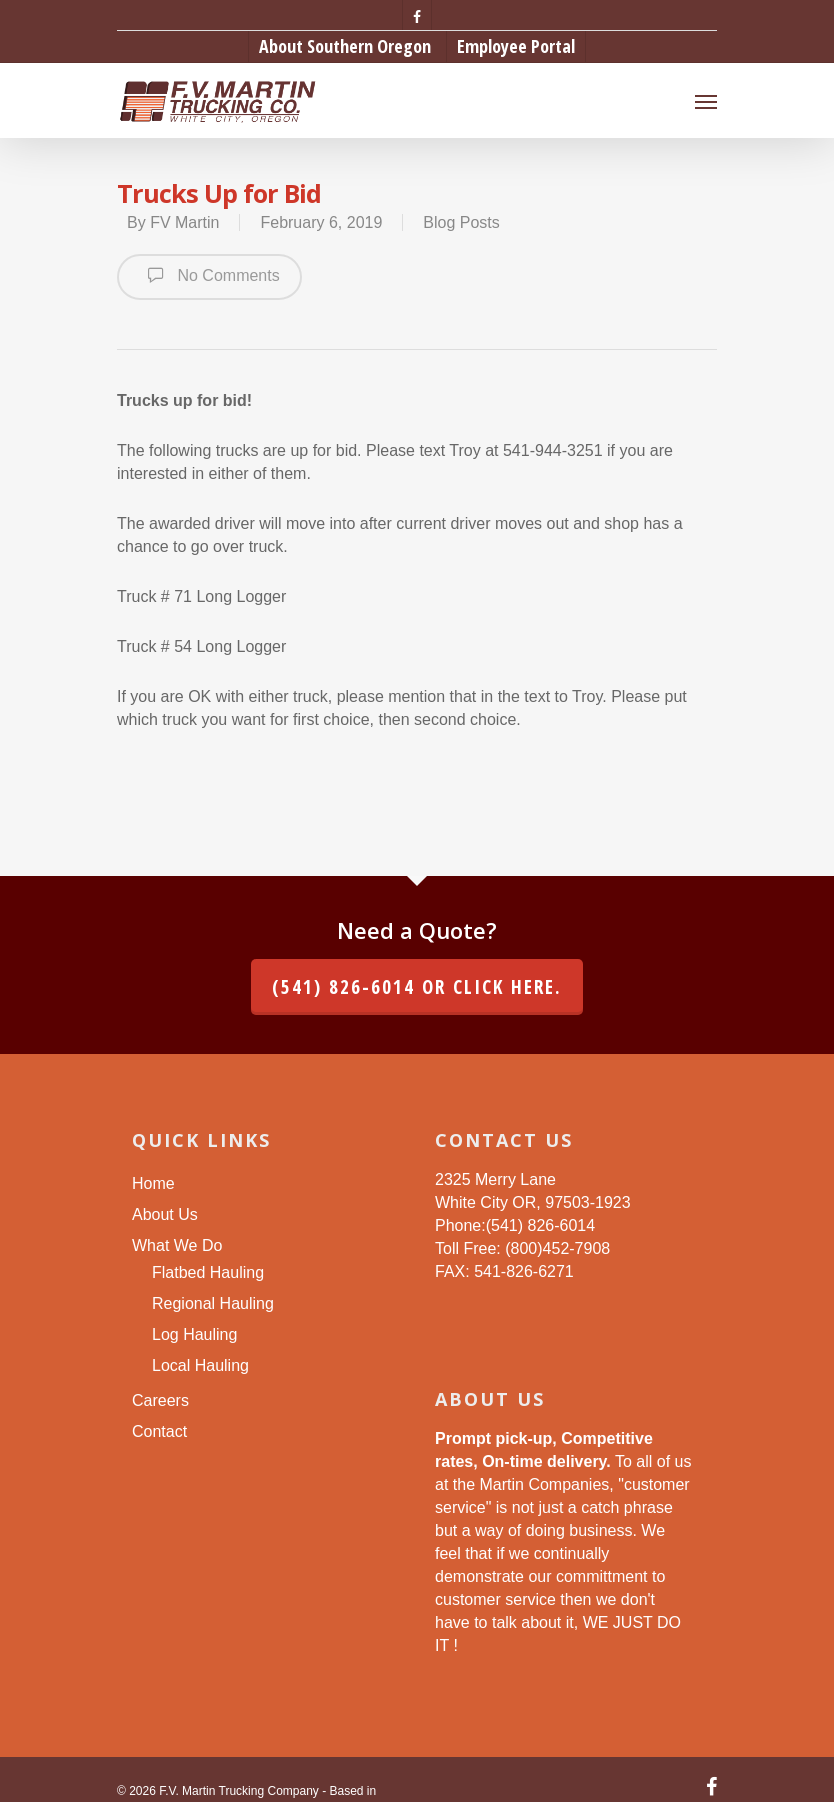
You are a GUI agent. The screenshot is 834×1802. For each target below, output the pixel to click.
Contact (159, 1431)
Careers (160, 1400)
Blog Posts (461, 222)
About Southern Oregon (345, 46)
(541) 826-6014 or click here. (417, 987)
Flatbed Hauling (208, 1272)
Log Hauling (194, 1334)
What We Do (177, 1245)
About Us (165, 1214)
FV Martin (184, 222)
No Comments (209, 275)
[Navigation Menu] (706, 101)
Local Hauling (200, 1365)
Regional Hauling (213, 1303)
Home (153, 1183)
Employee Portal (516, 46)
